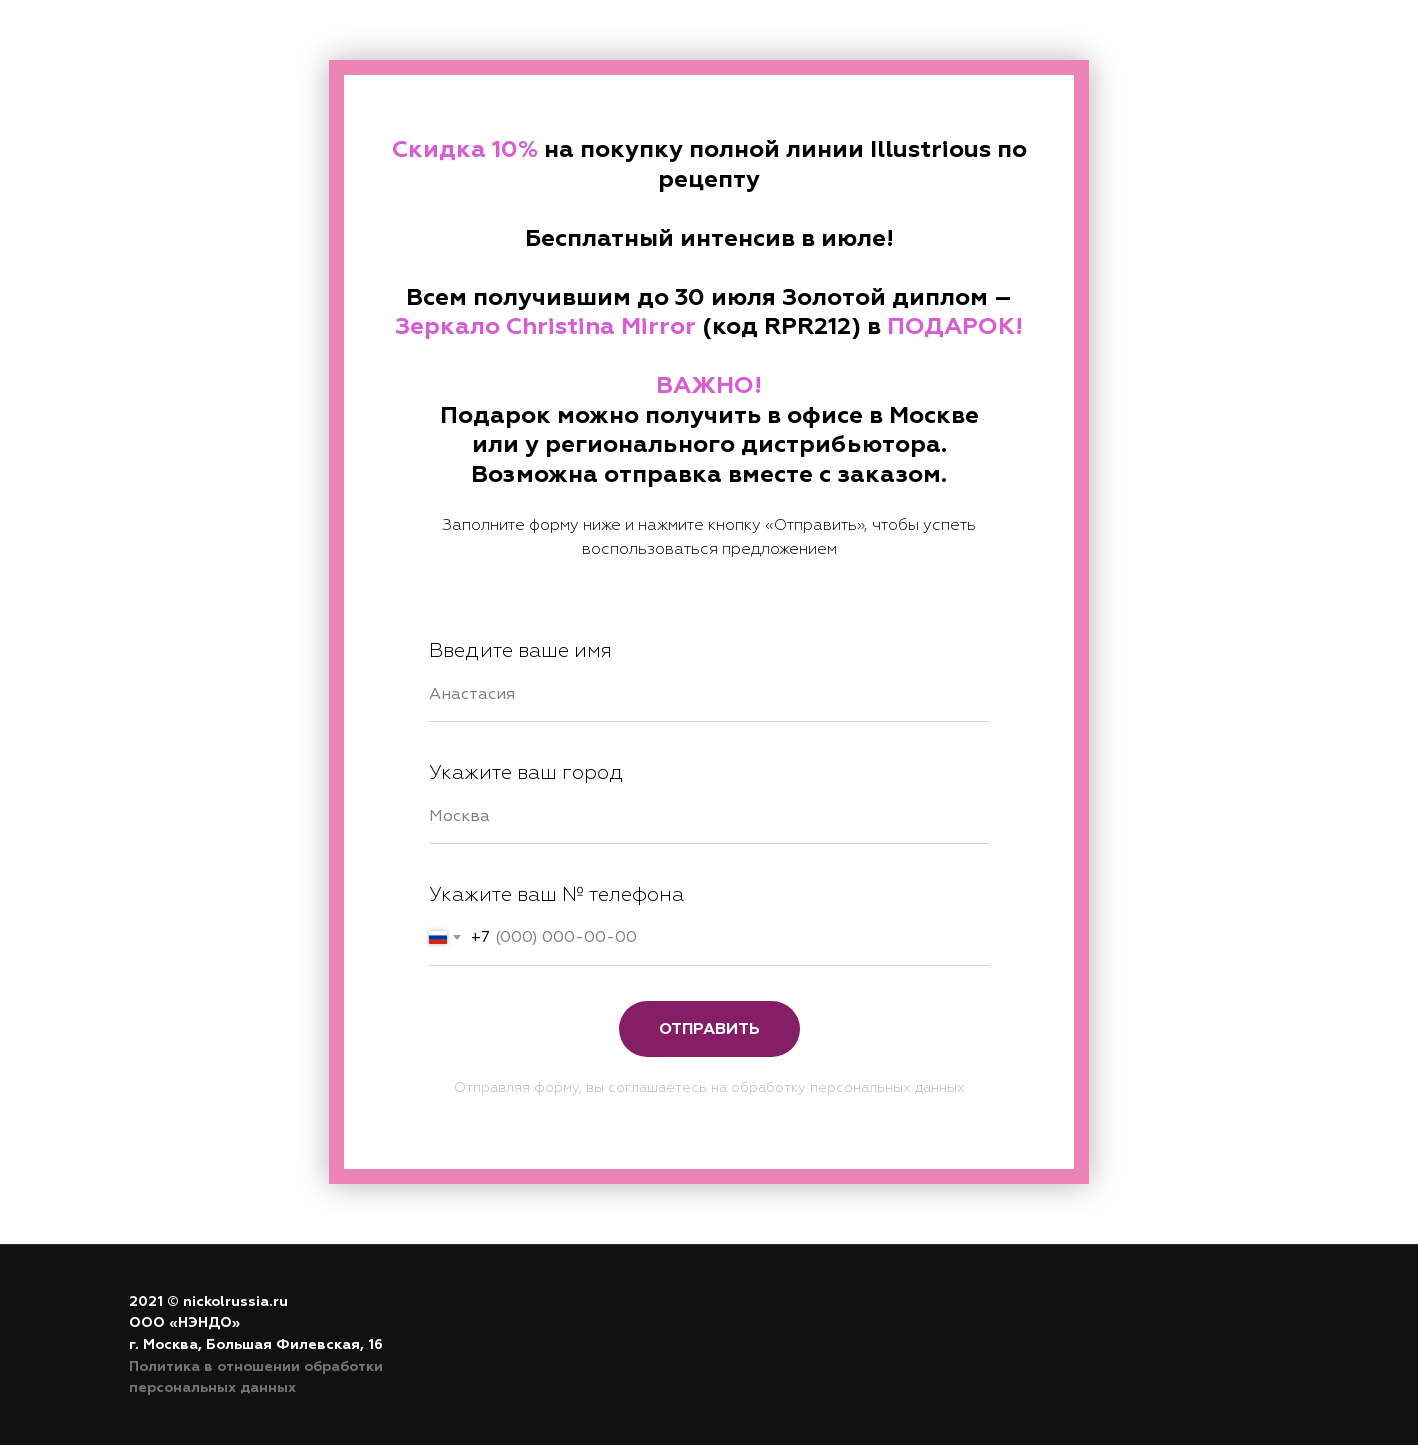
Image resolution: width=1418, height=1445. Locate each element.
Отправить (709, 1029)
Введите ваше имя (520, 650)
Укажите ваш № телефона (556, 894)
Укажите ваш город (526, 772)
